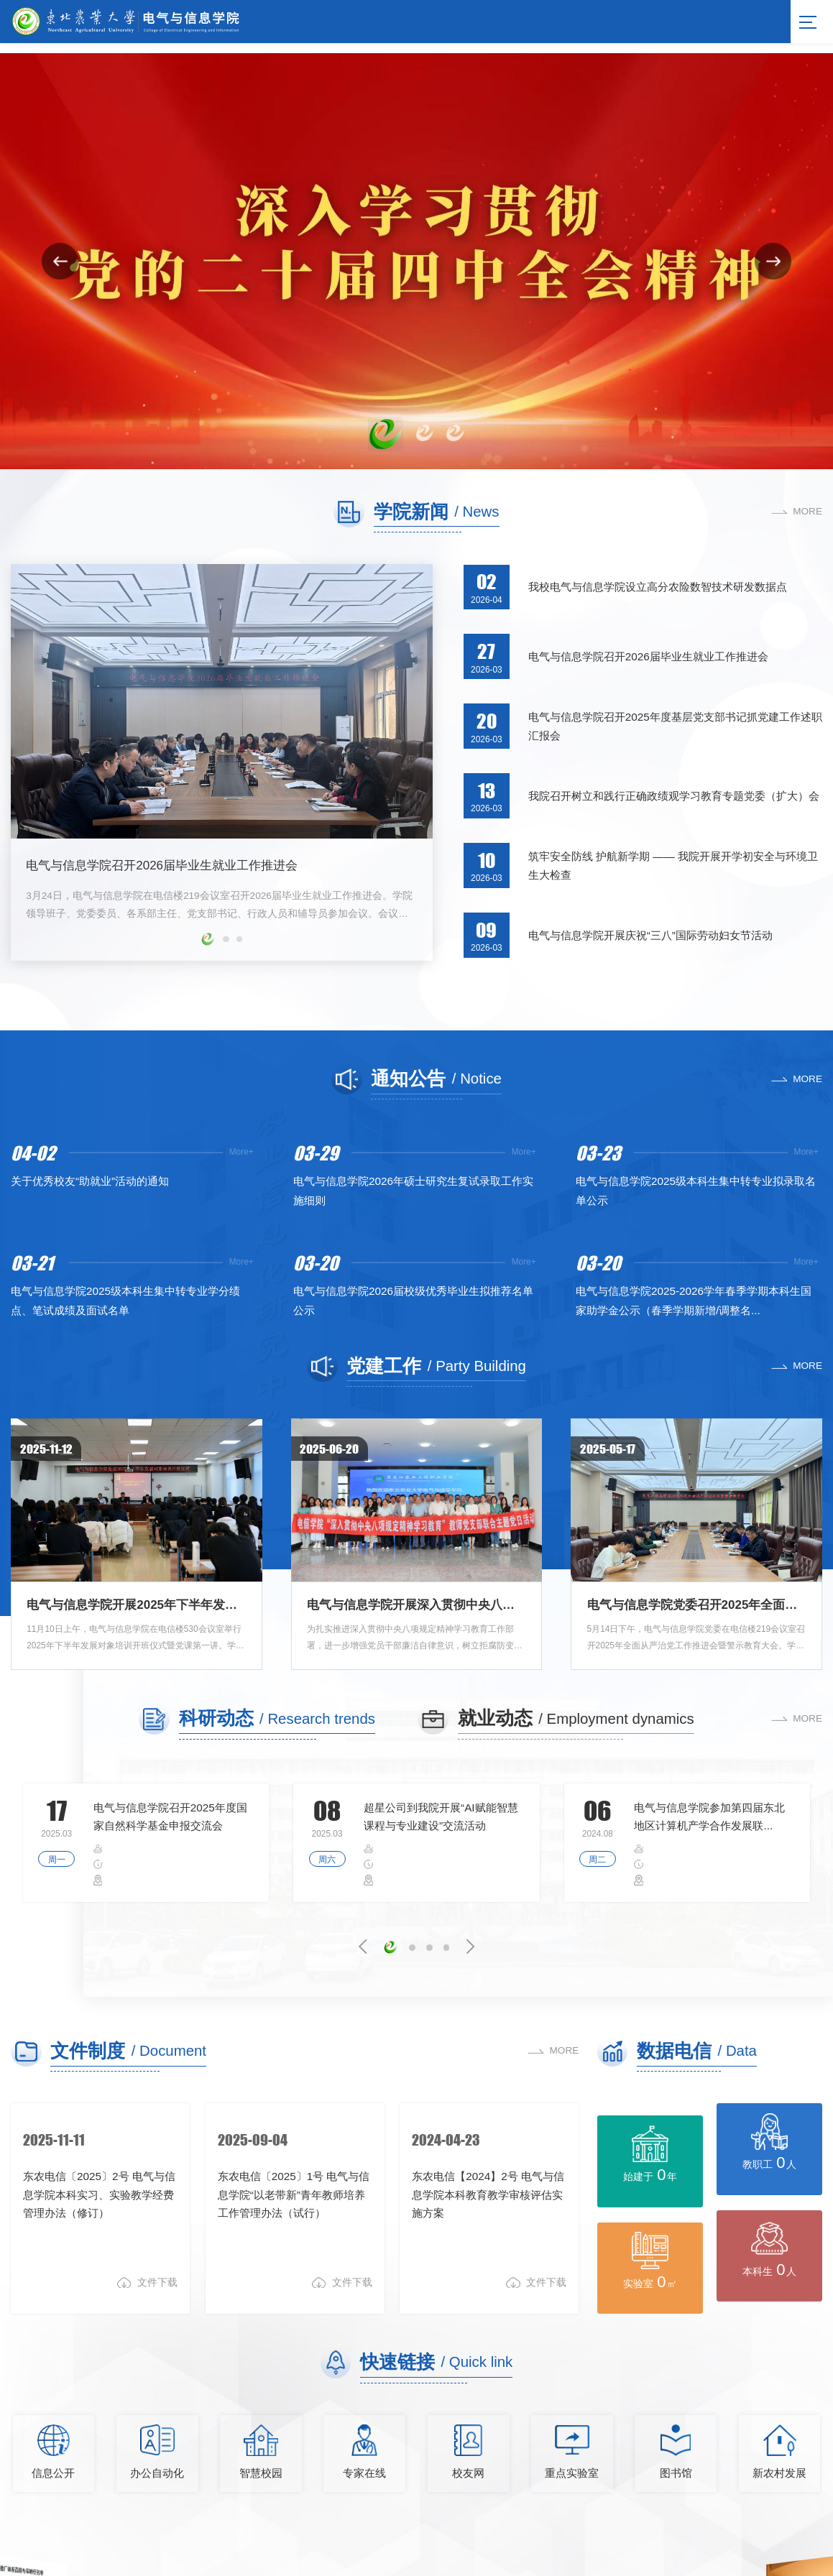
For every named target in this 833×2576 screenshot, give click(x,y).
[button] (385, 434)
